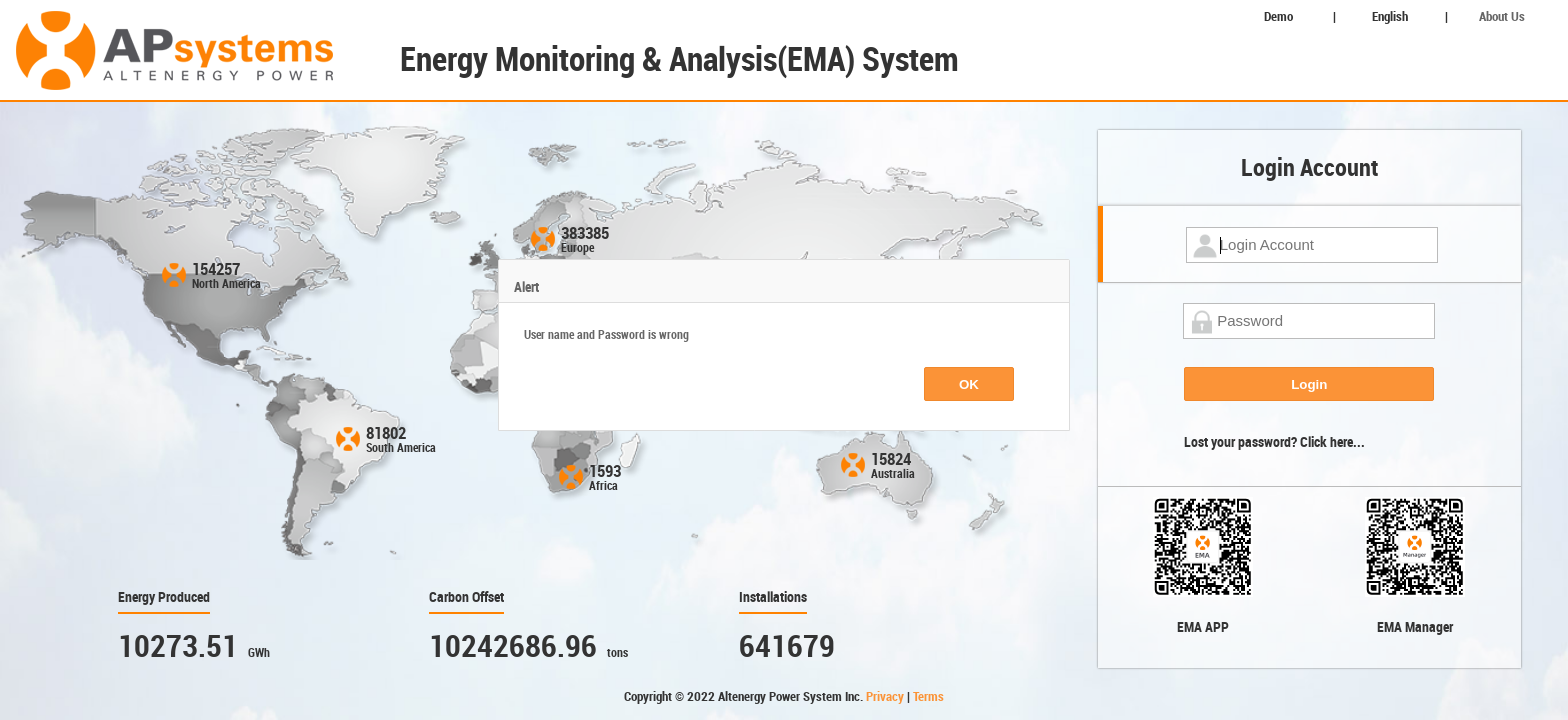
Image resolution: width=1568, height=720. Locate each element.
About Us (1502, 16)
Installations (773, 597)
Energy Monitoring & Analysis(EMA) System (679, 59)
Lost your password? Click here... (1274, 442)
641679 (787, 646)
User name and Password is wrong (606, 335)
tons (617, 653)
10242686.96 (513, 646)
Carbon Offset (466, 597)
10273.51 (178, 646)
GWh (259, 653)
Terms (928, 696)
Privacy (886, 696)
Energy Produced (164, 597)
